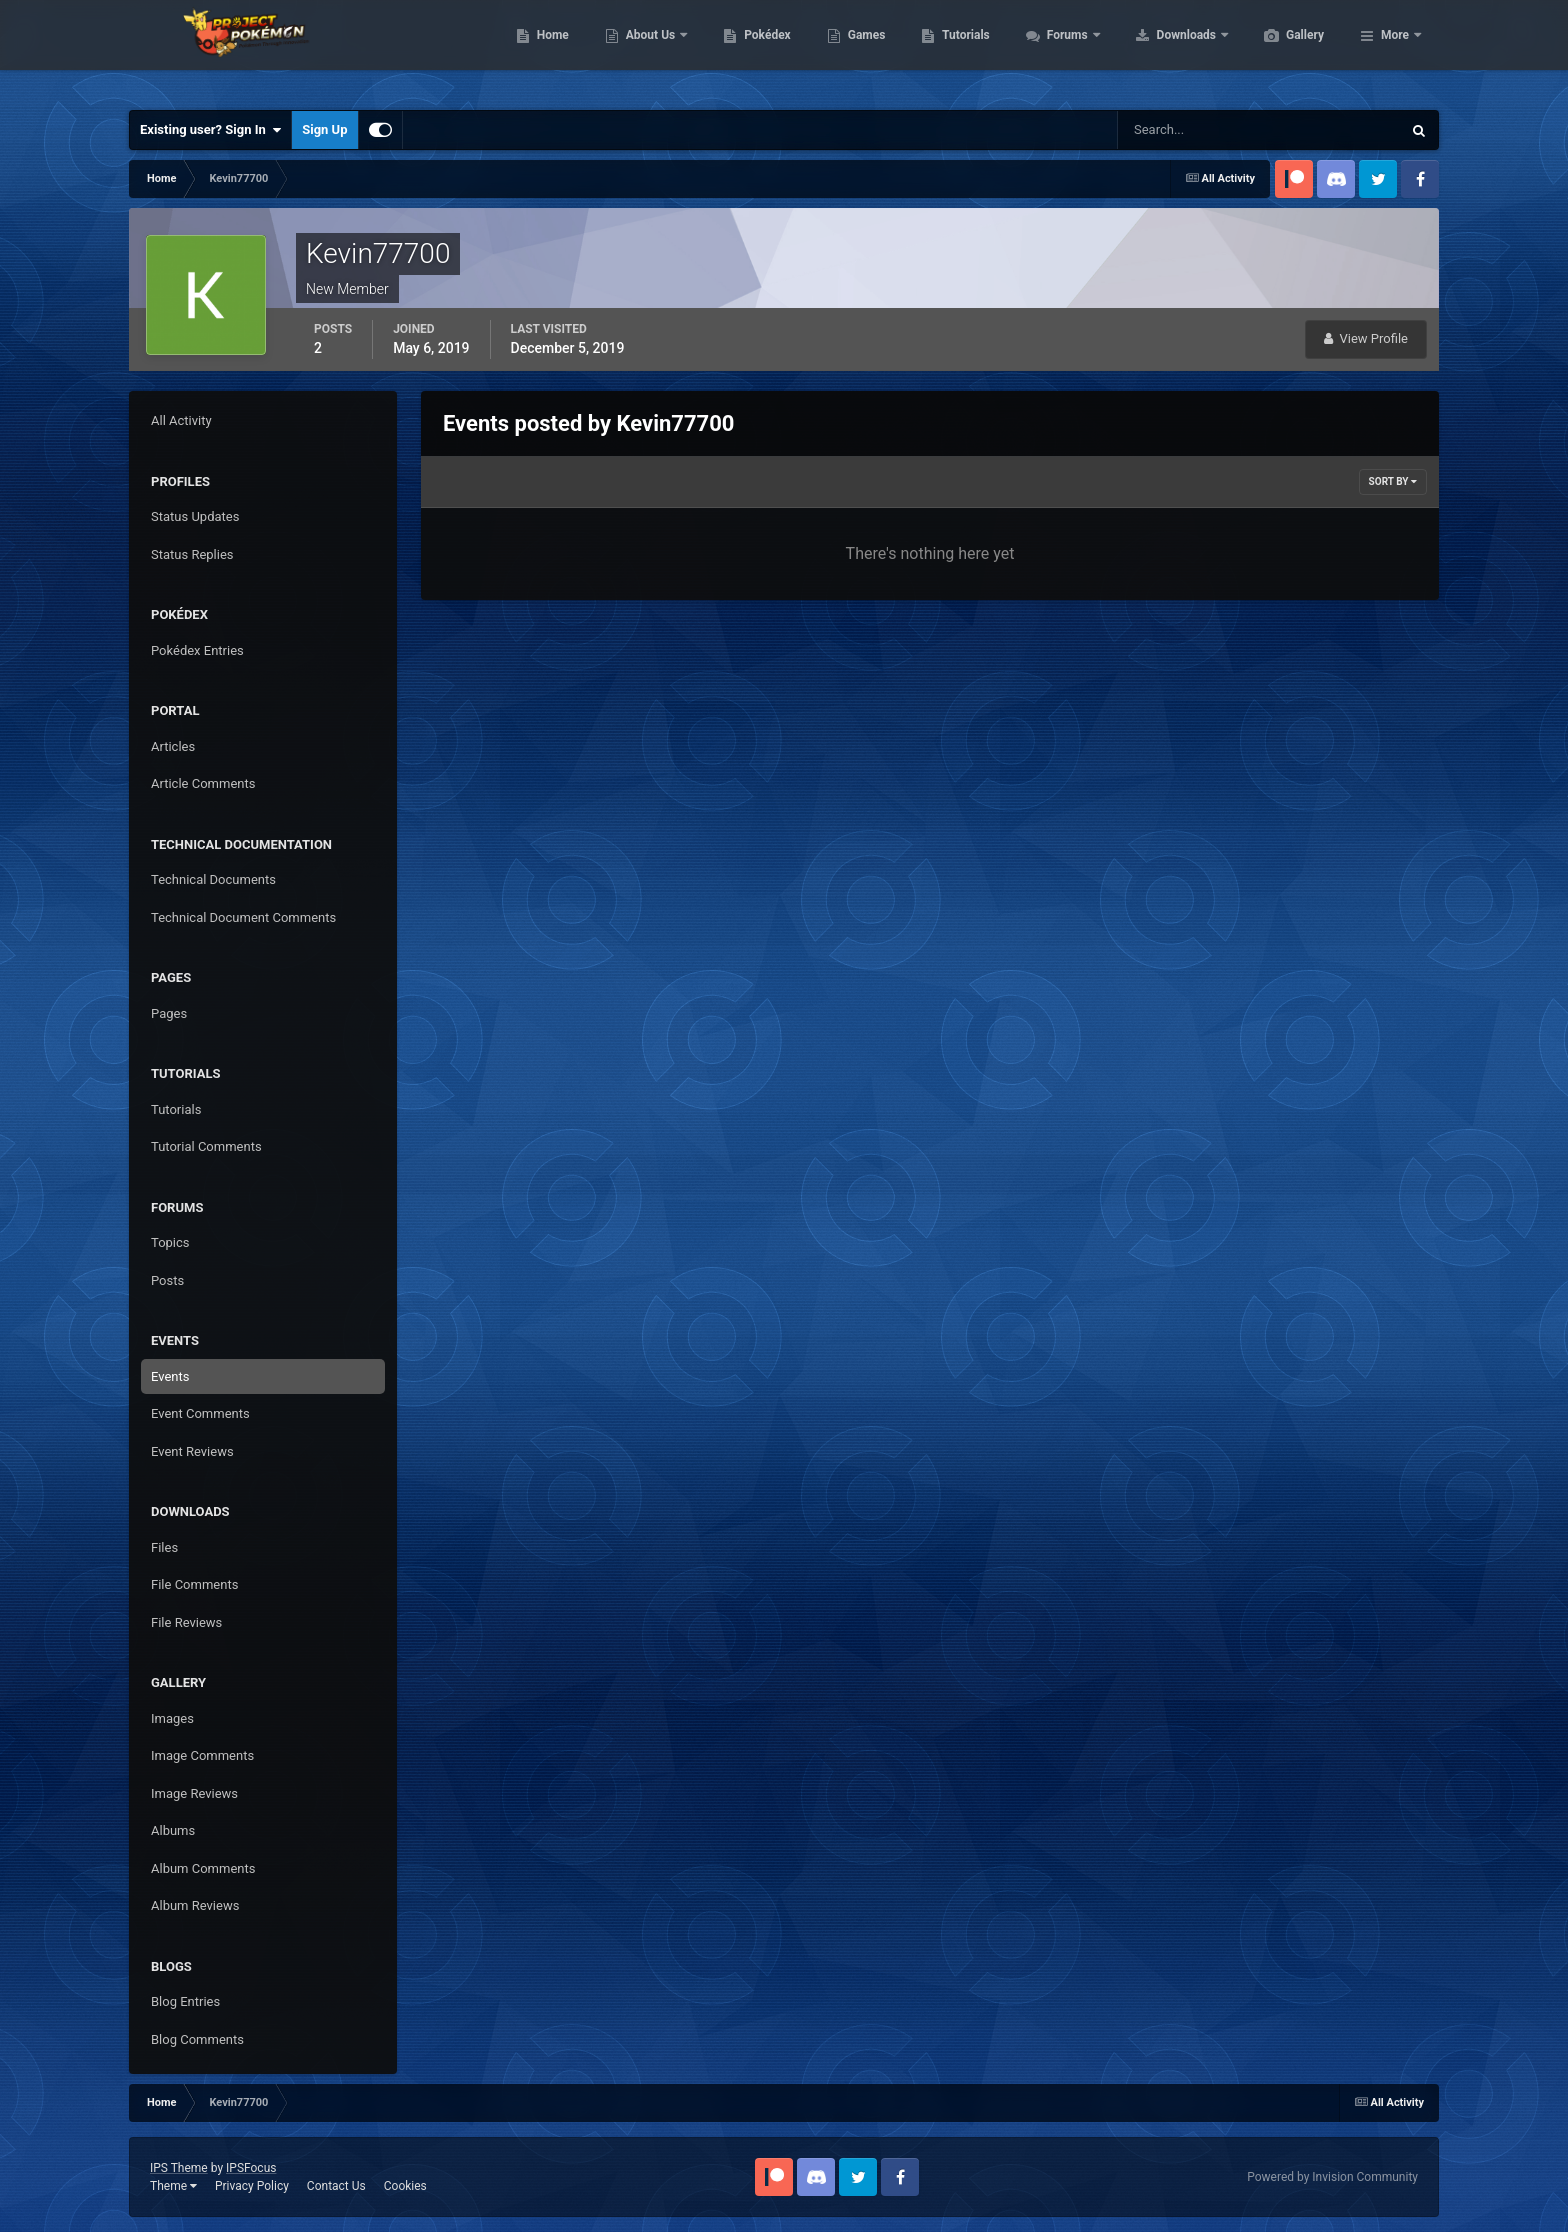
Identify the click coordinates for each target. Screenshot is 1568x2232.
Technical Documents (213, 879)
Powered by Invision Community (1332, 2177)
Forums (1163, 50)
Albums (173, 1830)
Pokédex (862, 50)
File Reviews (186, 1622)
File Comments (194, 1584)
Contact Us (336, 2186)
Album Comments (203, 1868)
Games (961, 50)
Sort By (1393, 481)
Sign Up (324, 129)
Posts (167, 1280)
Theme (173, 2186)
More (1395, 50)
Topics (170, 1242)
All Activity (181, 420)
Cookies (405, 2186)
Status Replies (192, 554)
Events (170, 1376)
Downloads (1282, 50)
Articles (173, 746)
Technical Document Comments (243, 917)
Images (172, 1718)
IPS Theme (179, 2168)
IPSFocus (251, 2168)
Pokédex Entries (197, 650)
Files (164, 1547)
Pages (169, 1013)
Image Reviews (194, 1793)
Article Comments (203, 783)
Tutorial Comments (206, 1146)
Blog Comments (197, 2039)
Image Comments (202, 1755)
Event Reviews (192, 1451)
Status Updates (195, 516)
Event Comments (200, 1413)
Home (647, 50)
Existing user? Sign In (210, 130)
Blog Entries (185, 2001)
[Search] (1198, 130)
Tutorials (1060, 50)
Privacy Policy (252, 2186)
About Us (746, 50)
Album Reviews (195, 1905)
